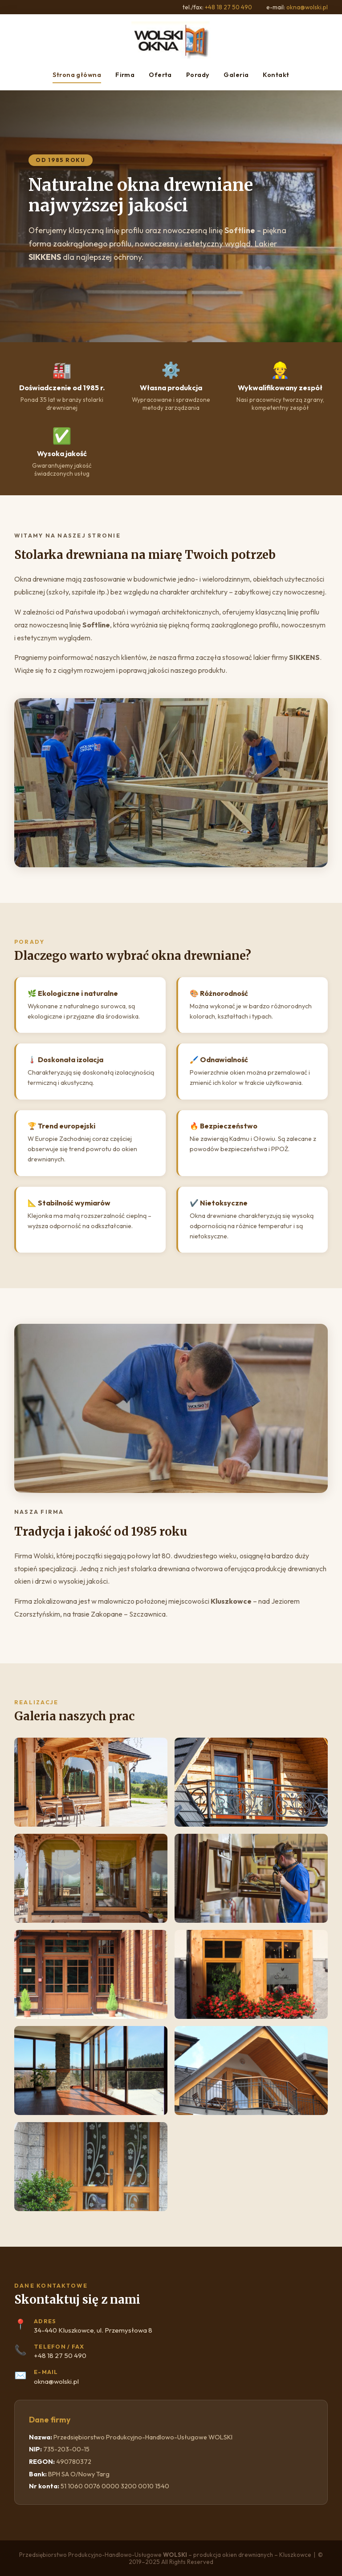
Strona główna (77, 75)
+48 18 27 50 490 (228, 7)
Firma (124, 75)
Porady (198, 75)
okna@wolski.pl (307, 7)
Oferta (160, 75)
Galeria (236, 75)
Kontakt (276, 75)
